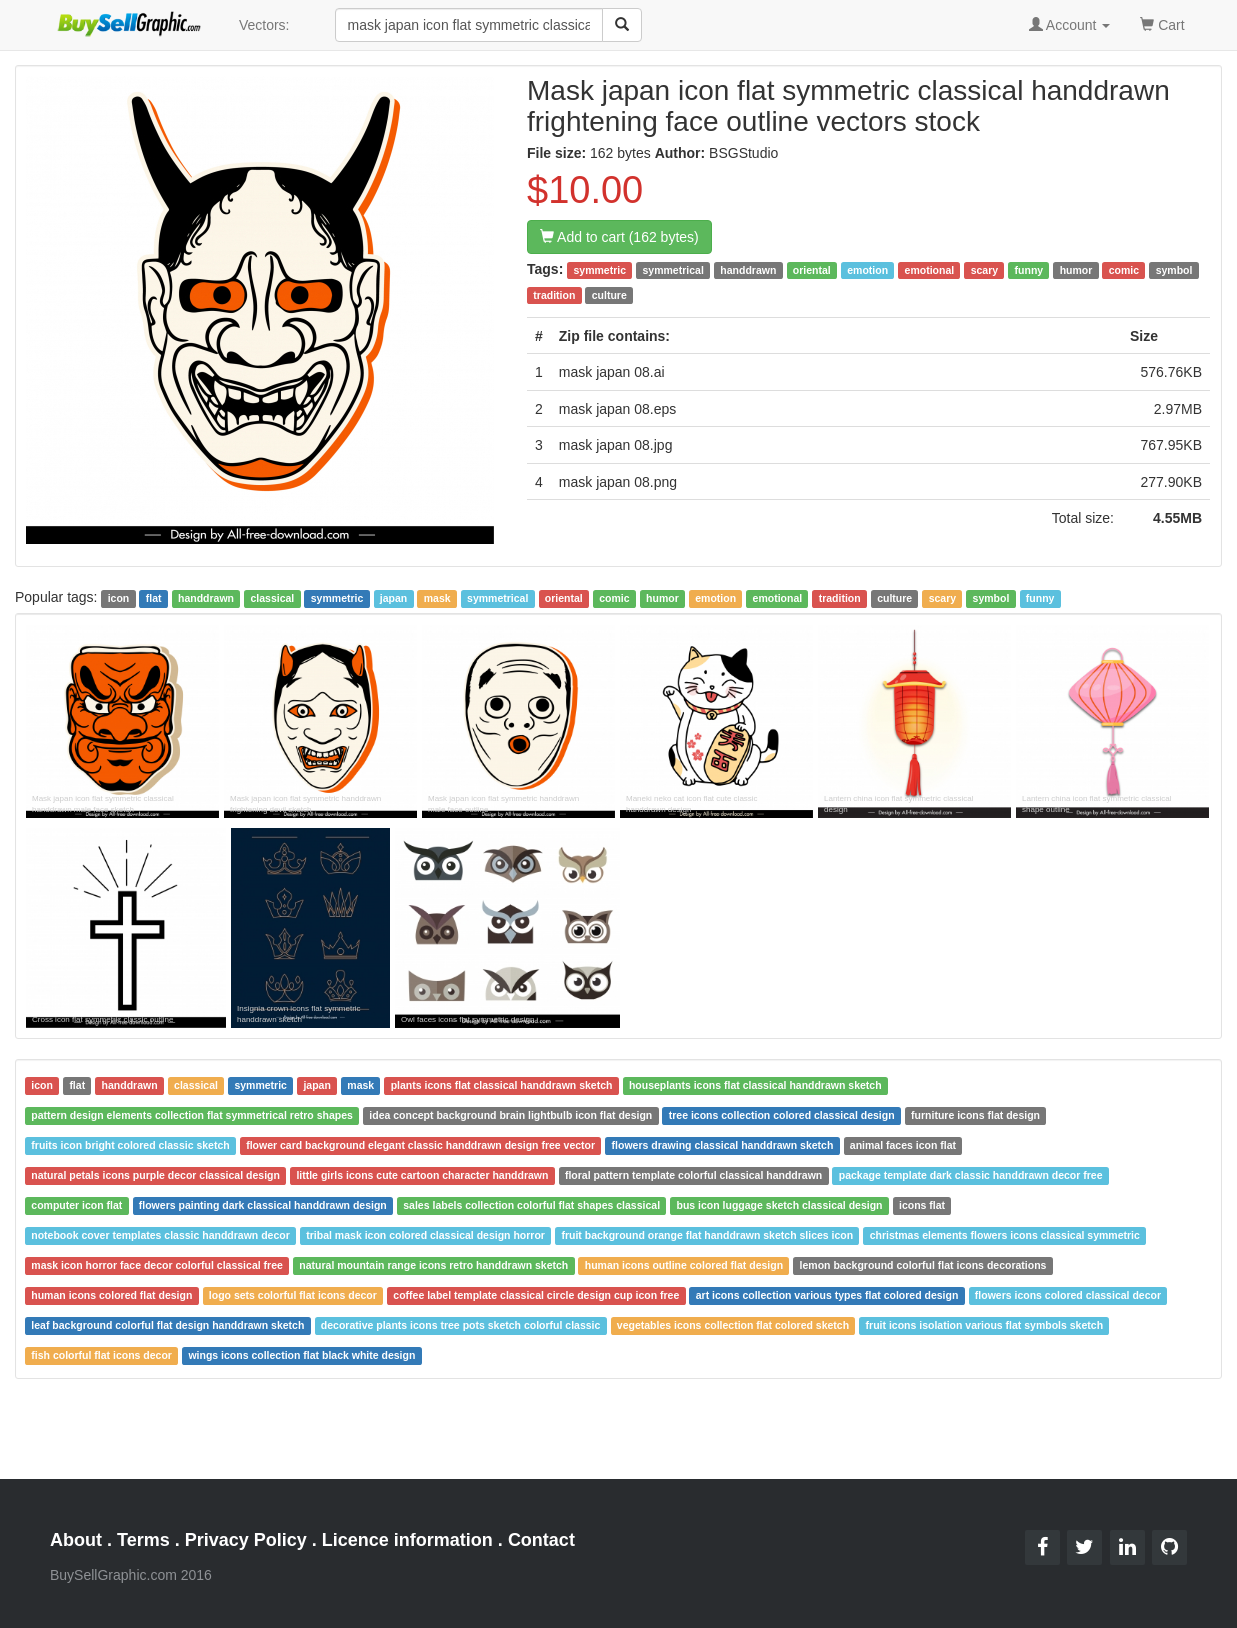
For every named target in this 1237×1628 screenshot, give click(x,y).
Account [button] (1070, 25)
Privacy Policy (246, 1540)
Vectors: (264, 25)
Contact (541, 1540)
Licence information (407, 1540)
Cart (1162, 23)
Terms (143, 1540)
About (76, 1540)
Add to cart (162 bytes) (619, 237)
